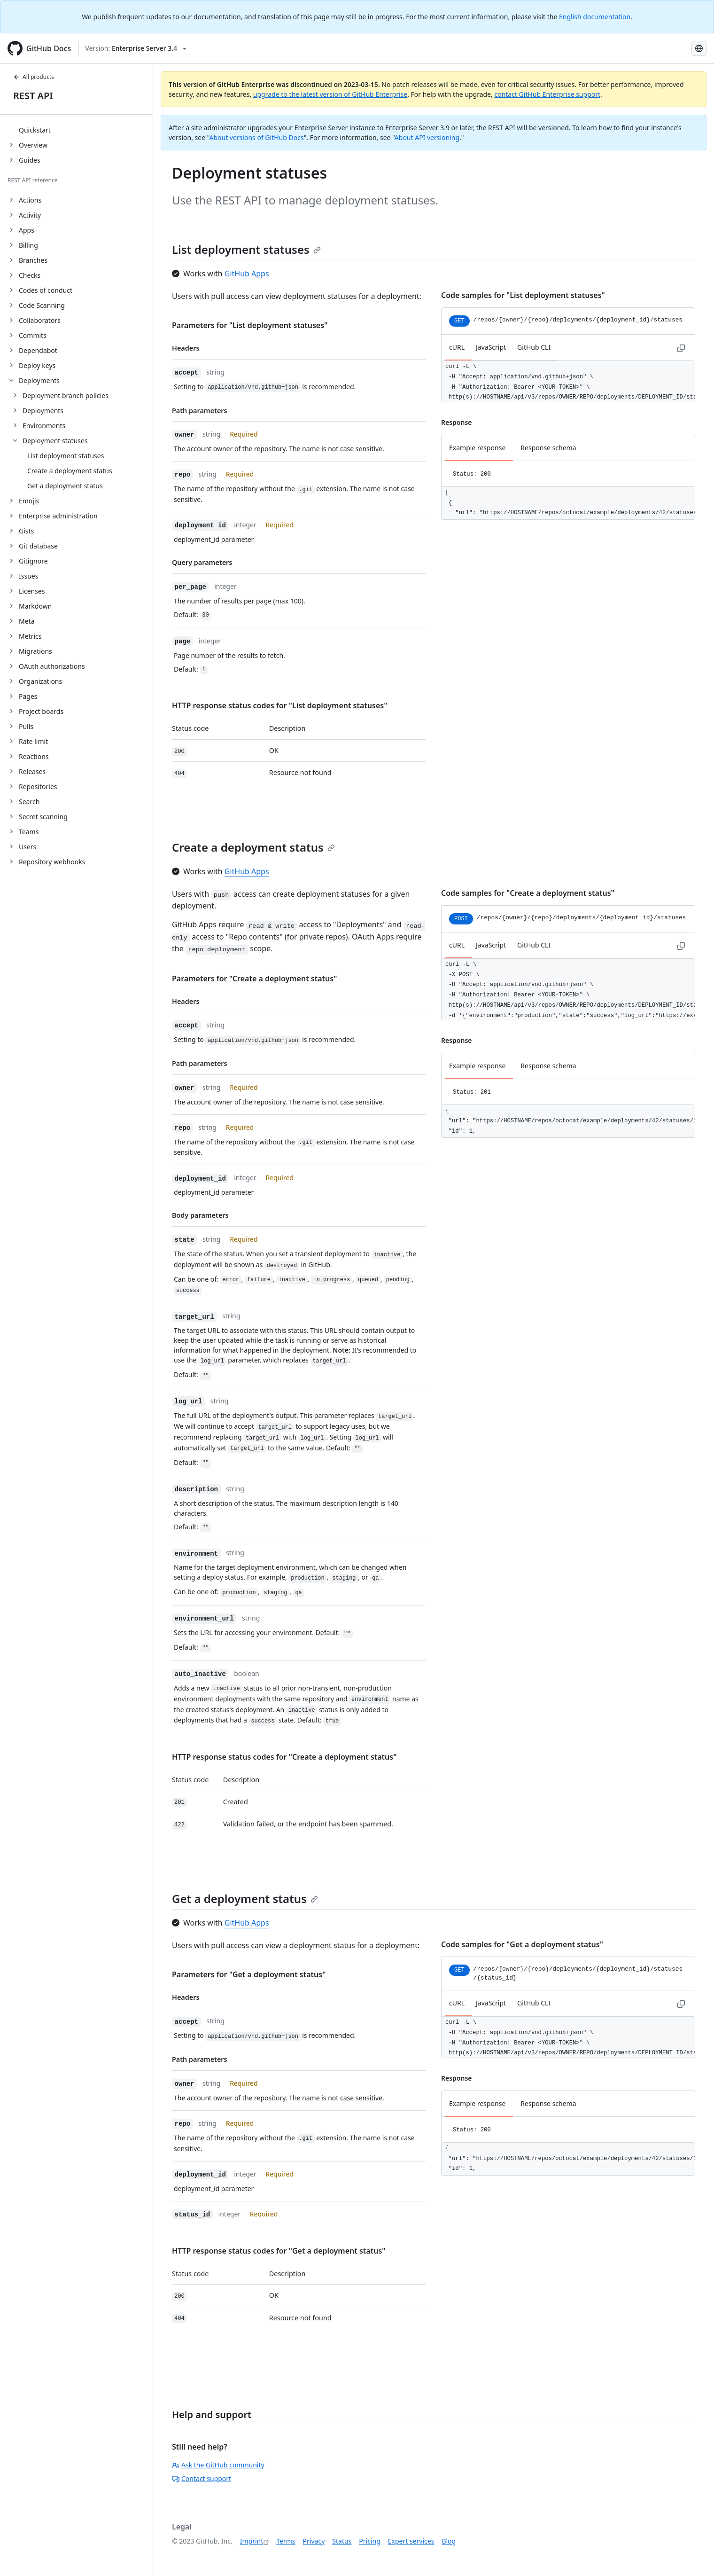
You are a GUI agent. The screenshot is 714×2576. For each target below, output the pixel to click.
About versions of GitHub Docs (257, 137)
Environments (44, 425)
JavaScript (491, 347)
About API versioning (427, 137)
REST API (33, 95)
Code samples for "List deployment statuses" (523, 295)
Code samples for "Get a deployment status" (522, 1944)
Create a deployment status (253, 847)
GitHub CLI (534, 347)
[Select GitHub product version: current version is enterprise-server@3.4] (136, 48)
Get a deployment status (245, 1898)
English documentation (594, 16)
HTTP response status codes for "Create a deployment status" (284, 1757)
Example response (477, 447)
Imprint (252, 2541)
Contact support (201, 2478)
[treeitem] (80, 129)
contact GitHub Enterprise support (547, 94)
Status (341, 2541)
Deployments (43, 410)
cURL (457, 347)
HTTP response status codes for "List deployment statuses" (279, 705)
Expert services (411, 2541)
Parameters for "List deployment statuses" (249, 325)
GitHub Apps (247, 273)
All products (33, 77)
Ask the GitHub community (218, 2464)
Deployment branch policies (66, 395)
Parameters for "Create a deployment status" (254, 978)
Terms (285, 2541)
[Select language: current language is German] (698, 48)
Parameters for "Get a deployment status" (249, 1974)
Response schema (548, 447)
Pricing (369, 2541)
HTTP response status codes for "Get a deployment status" (279, 2251)
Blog (449, 2541)
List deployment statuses (246, 249)
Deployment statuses (55, 440)
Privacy (314, 2541)
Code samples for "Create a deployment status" (527, 893)
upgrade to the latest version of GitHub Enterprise (330, 94)
